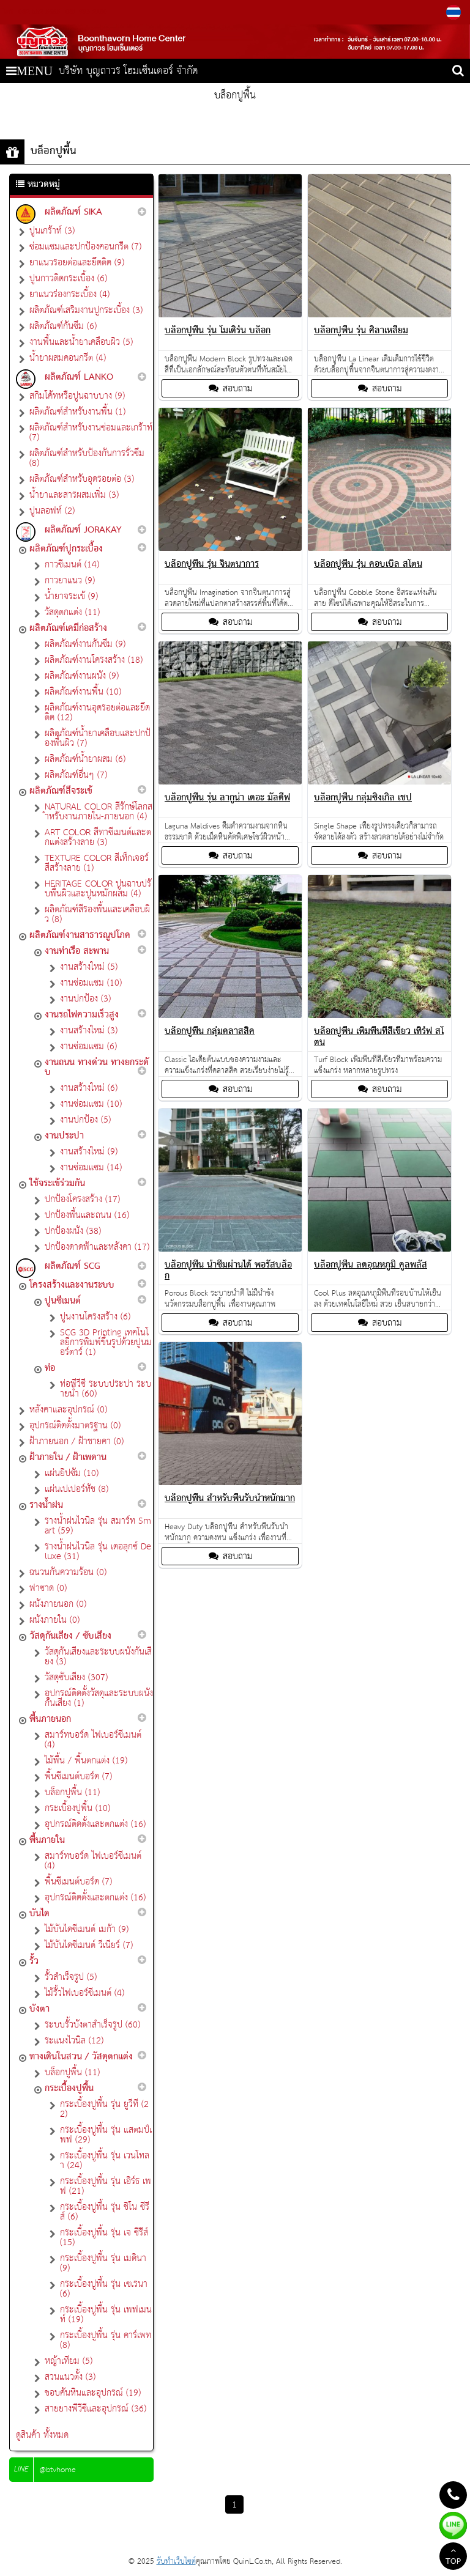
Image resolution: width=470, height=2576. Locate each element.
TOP (453, 2557)
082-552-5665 (39, 12)
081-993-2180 (85, 12)
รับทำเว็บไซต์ (176, 2562)
